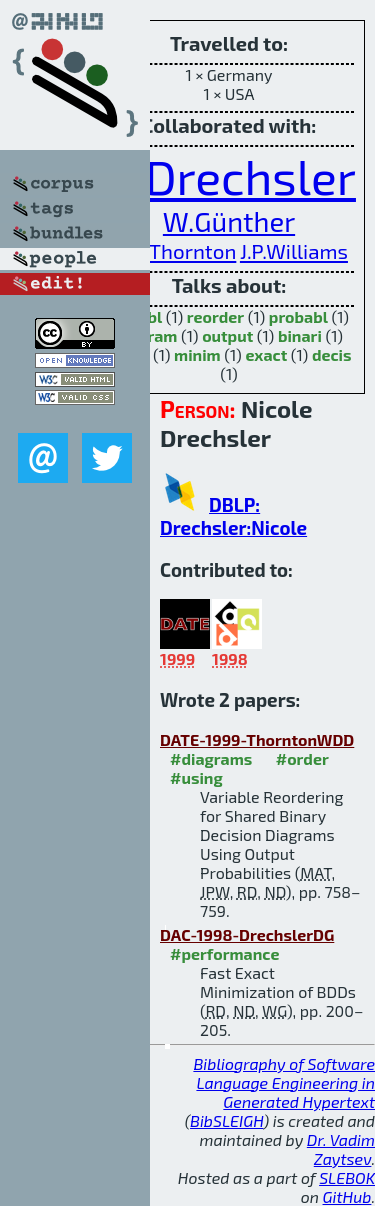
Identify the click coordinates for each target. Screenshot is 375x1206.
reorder (215, 316)
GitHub (347, 1196)
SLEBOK (347, 1177)
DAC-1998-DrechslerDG (247, 934)
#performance (224, 953)
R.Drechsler (230, 176)
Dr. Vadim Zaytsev (341, 1149)
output (227, 335)
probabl (298, 316)
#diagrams (211, 758)
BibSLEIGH (226, 1120)
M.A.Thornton (173, 250)
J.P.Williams (294, 250)
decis (332, 354)
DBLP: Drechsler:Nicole (233, 516)
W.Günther (229, 221)
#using (196, 777)
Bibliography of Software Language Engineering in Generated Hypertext (284, 1082)
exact (266, 354)
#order (302, 758)
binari (300, 335)
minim (197, 354)
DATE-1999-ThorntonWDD (257, 739)
